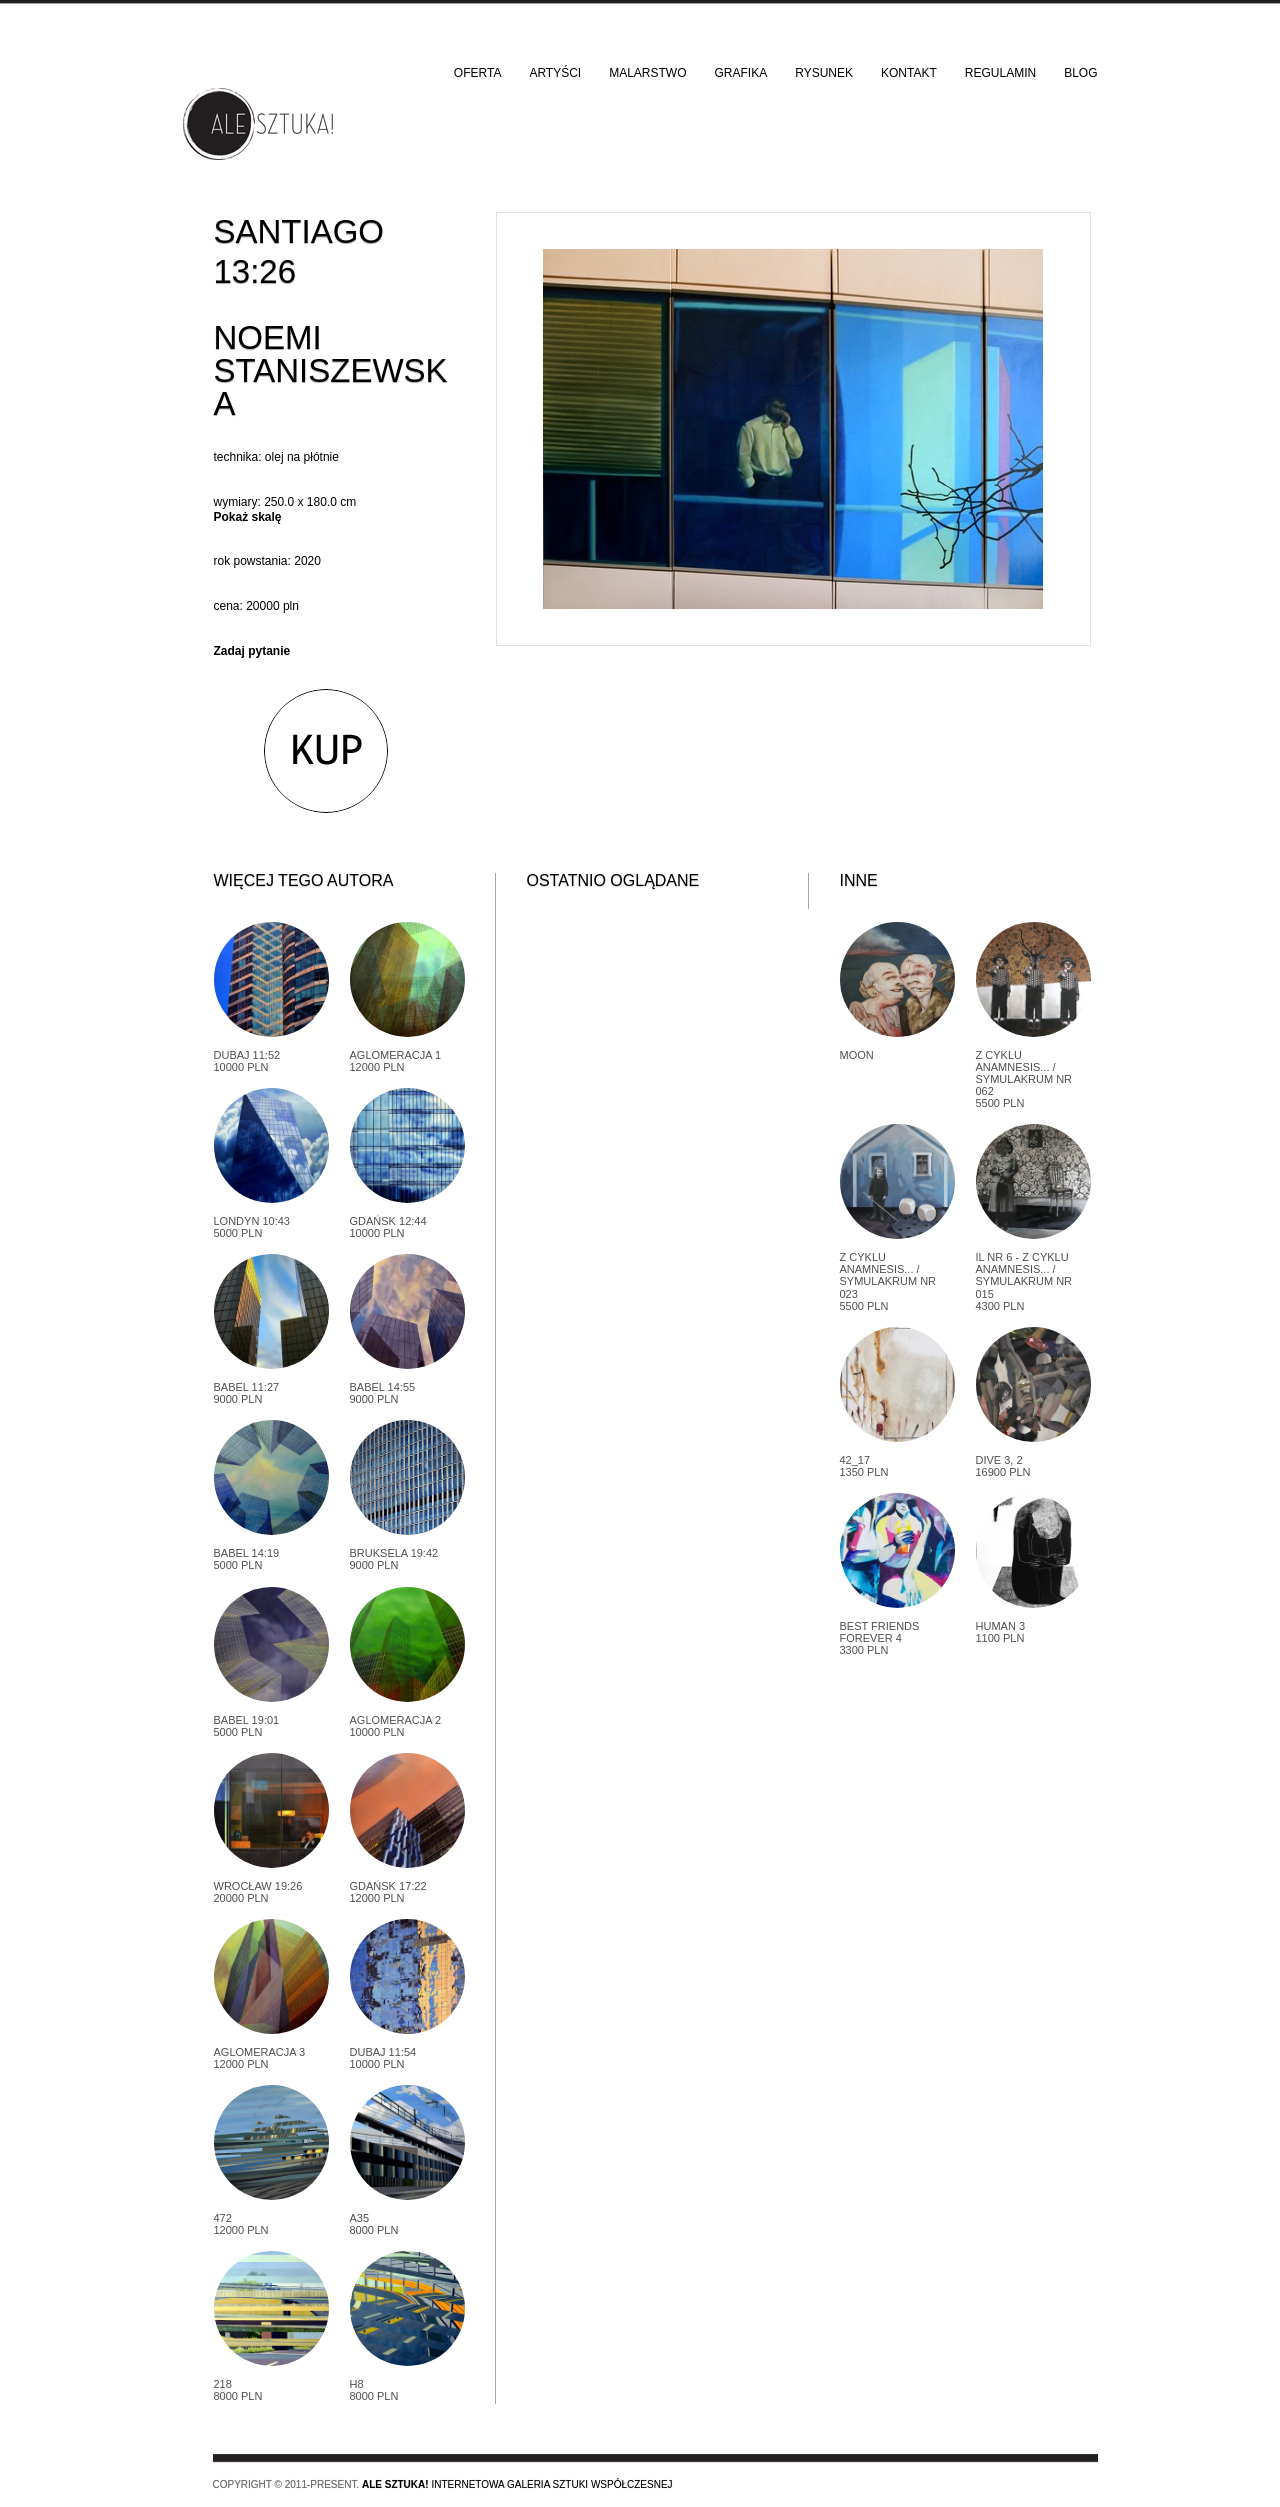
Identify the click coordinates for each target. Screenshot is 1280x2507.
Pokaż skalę (248, 517)
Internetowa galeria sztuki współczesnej (517, 2484)
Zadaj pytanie (252, 651)
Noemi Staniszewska (331, 370)
